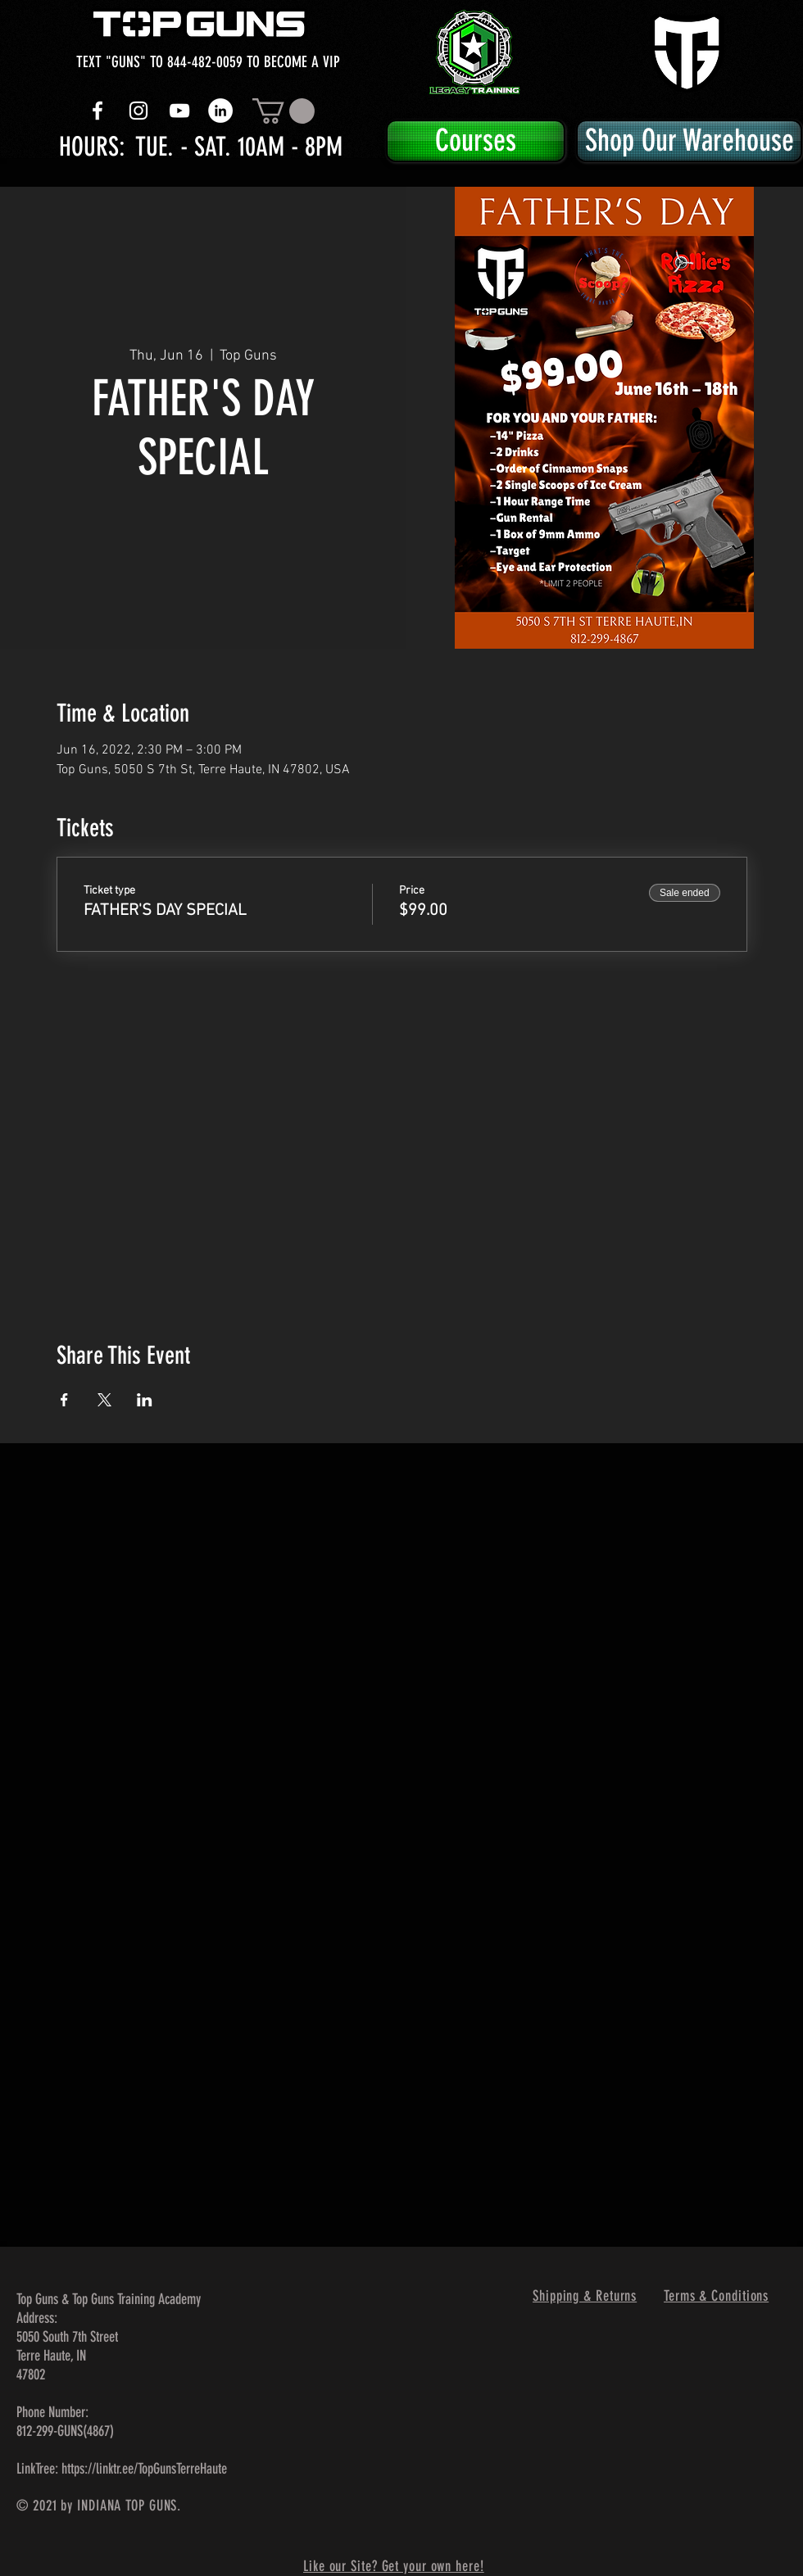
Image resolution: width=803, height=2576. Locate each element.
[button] (283, 111)
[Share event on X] (104, 1399)
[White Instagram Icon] (138, 110)
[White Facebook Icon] (97, 110)
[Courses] (475, 141)
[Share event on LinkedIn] (144, 1399)
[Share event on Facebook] (64, 1399)
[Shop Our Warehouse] (689, 141)
